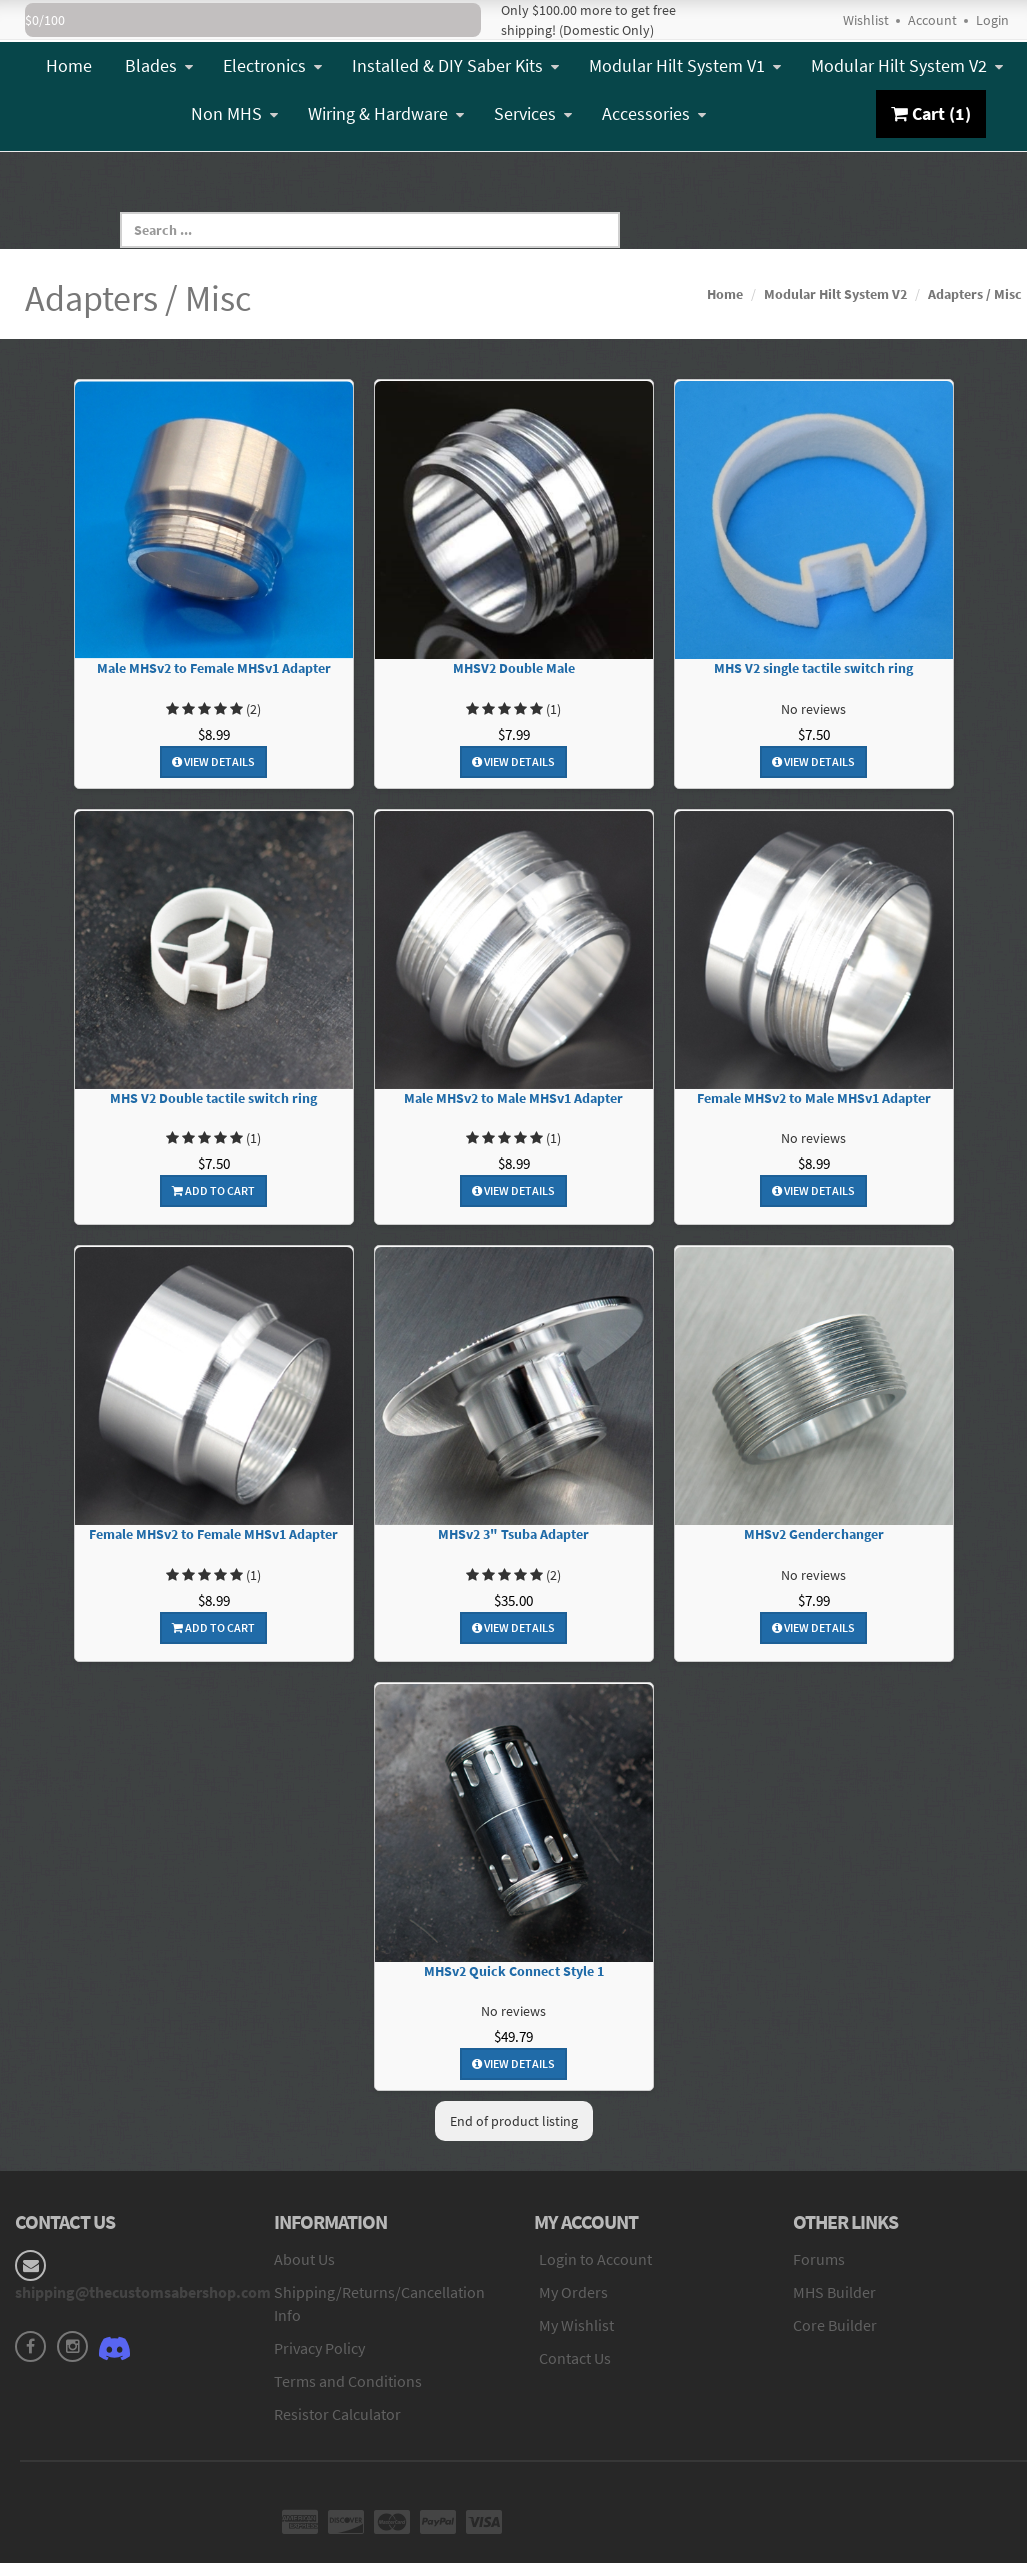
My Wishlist (576, 2325)
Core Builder (835, 2325)
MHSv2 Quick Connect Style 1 (514, 1971)
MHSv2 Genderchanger (814, 1534)
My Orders (573, 2292)
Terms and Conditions (348, 2381)
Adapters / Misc (975, 294)
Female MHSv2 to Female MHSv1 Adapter (213, 1534)
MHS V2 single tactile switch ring (813, 668)
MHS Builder (834, 2292)
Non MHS (234, 113)
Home (69, 65)
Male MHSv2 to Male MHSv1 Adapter (513, 1098)
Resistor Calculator (337, 2414)
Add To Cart (213, 1190)
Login (992, 20)
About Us (304, 2259)
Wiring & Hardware (386, 113)
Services (533, 113)
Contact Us (575, 2358)
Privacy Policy (319, 2348)
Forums (819, 2259)
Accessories (654, 113)
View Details (213, 761)
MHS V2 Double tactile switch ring (213, 1098)
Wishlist (866, 20)
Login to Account (595, 2259)
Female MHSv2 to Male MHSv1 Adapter (814, 1098)
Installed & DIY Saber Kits (455, 65)
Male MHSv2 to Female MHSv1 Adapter (214, 668)
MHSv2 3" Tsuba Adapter (513, 1534)
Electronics (272, 65)
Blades (159, 65)
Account (932, 20)
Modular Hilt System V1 (685, 65)
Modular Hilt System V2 (907, 65)
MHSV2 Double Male (514, 668)
